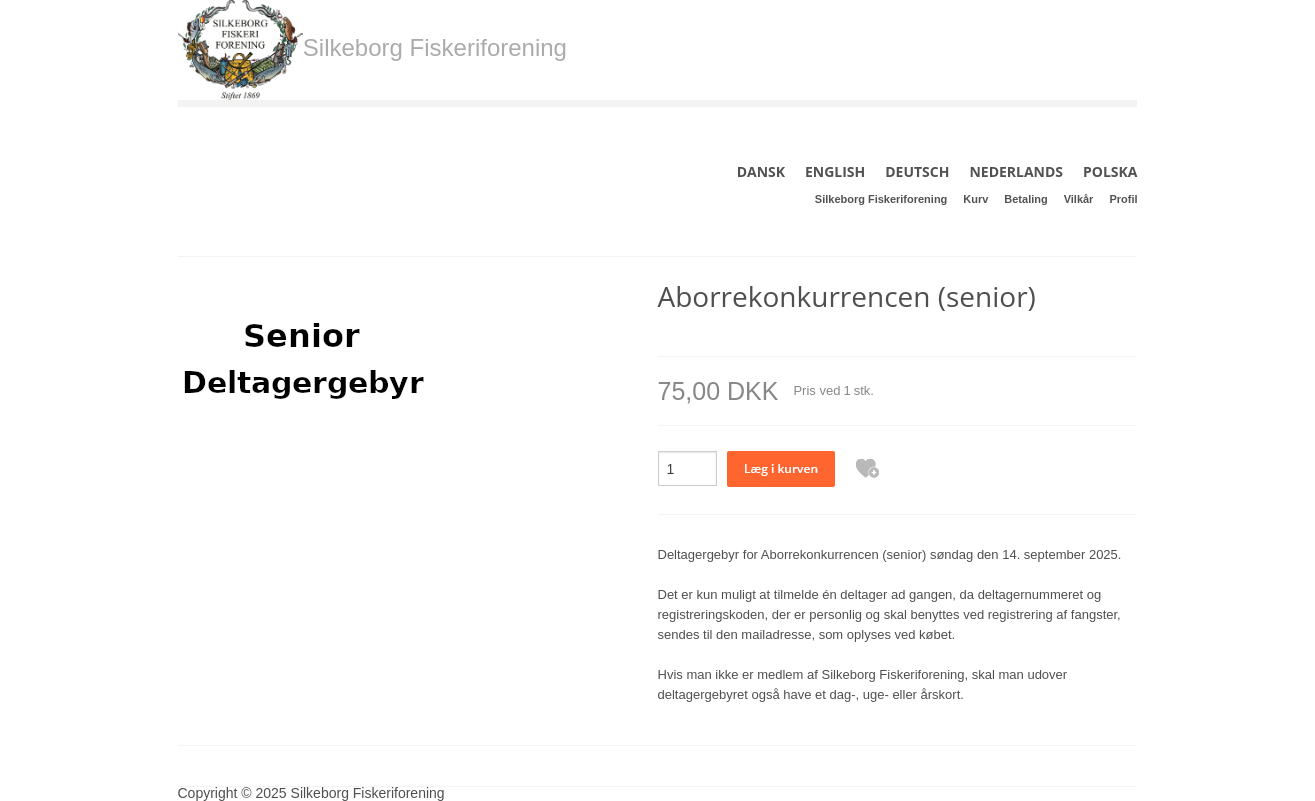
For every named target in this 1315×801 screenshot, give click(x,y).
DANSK (761, 171)
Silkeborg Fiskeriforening (881, 199)
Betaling (1025, 199)
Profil (1123, 199)
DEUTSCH (917, 171)
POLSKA (1110, 171)
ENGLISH (835, 171)
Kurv (975, 199)
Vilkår (1079, 199)
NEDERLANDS (1016, 171)
